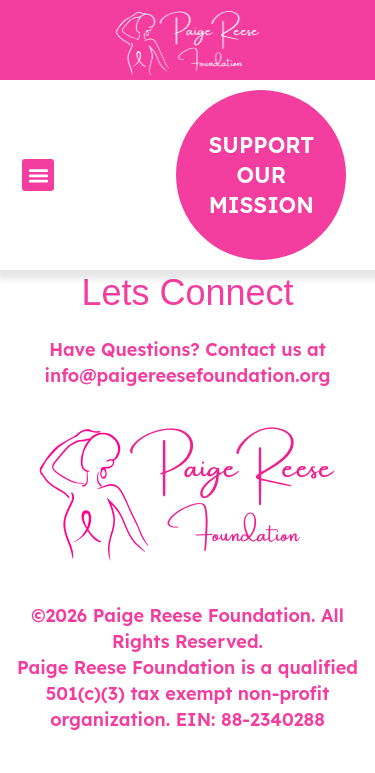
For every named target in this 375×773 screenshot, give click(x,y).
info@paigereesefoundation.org (187, 375)
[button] (38, 175)
